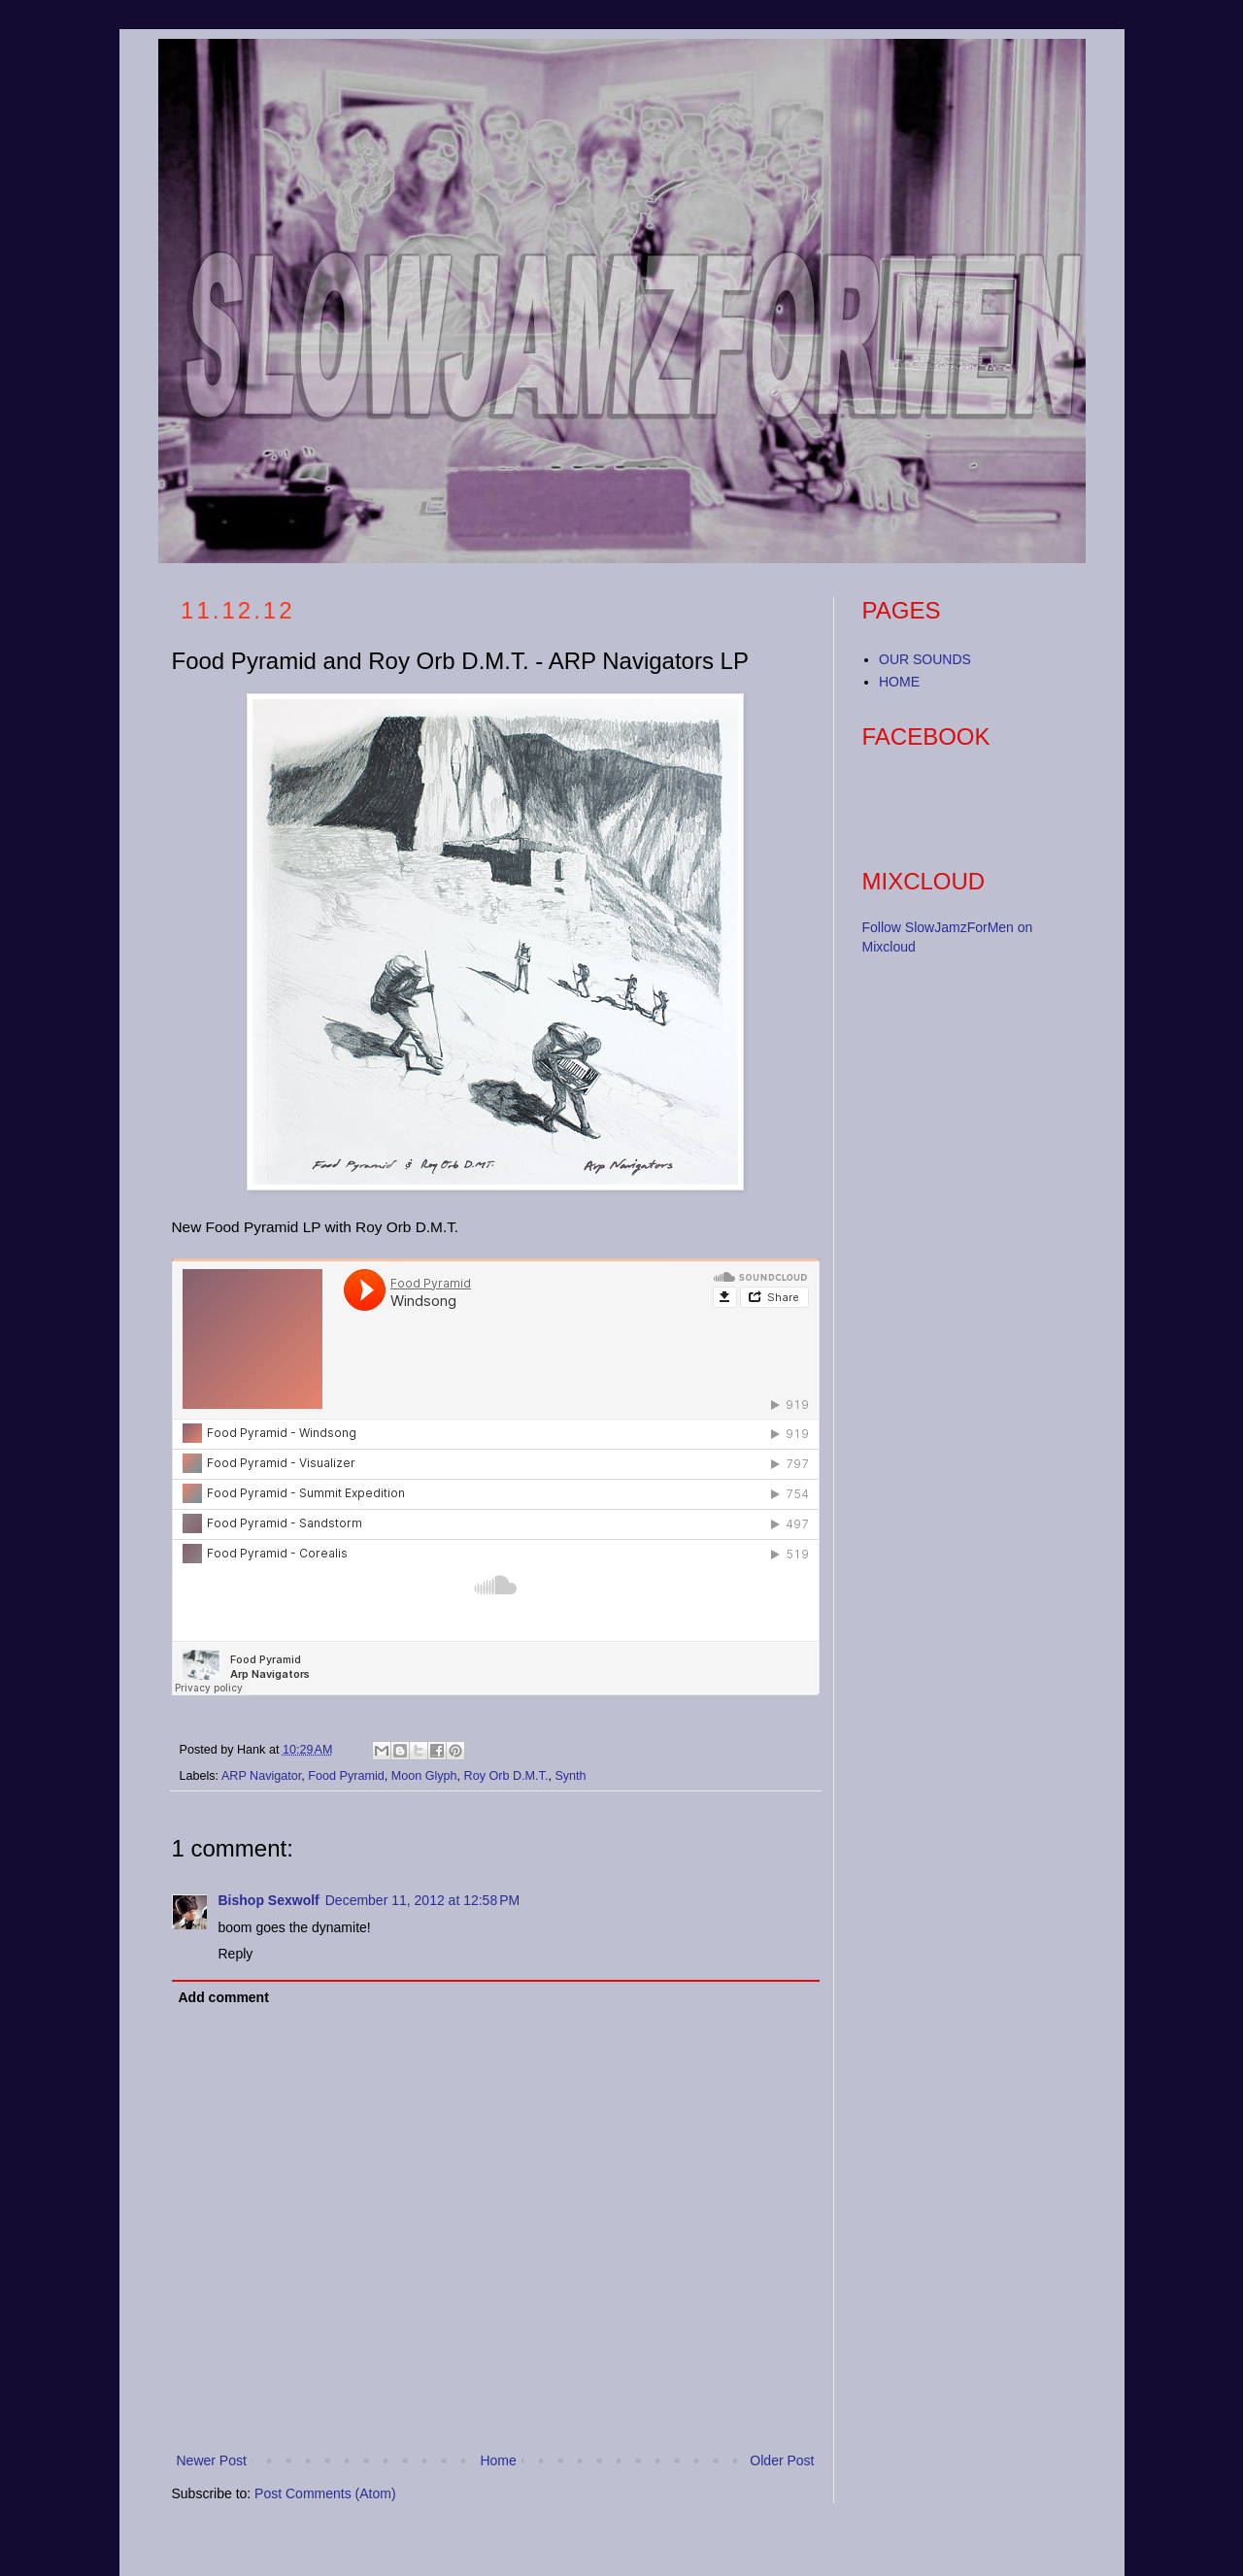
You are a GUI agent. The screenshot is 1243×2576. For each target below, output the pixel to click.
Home (498, 2460)
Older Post (782, 2460)
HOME (899, 681)
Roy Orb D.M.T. (506, 1776)
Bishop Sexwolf (268, 1900)
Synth (570, 1776)
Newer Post (212, 2460)
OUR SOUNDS (925, 659)
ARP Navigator (261, 1776)
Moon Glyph (424, 1776)
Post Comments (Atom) (324, 2493)
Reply (235, 1953)
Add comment (224, 1997)
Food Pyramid (346, 1776)
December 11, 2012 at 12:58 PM (422, 1900)
